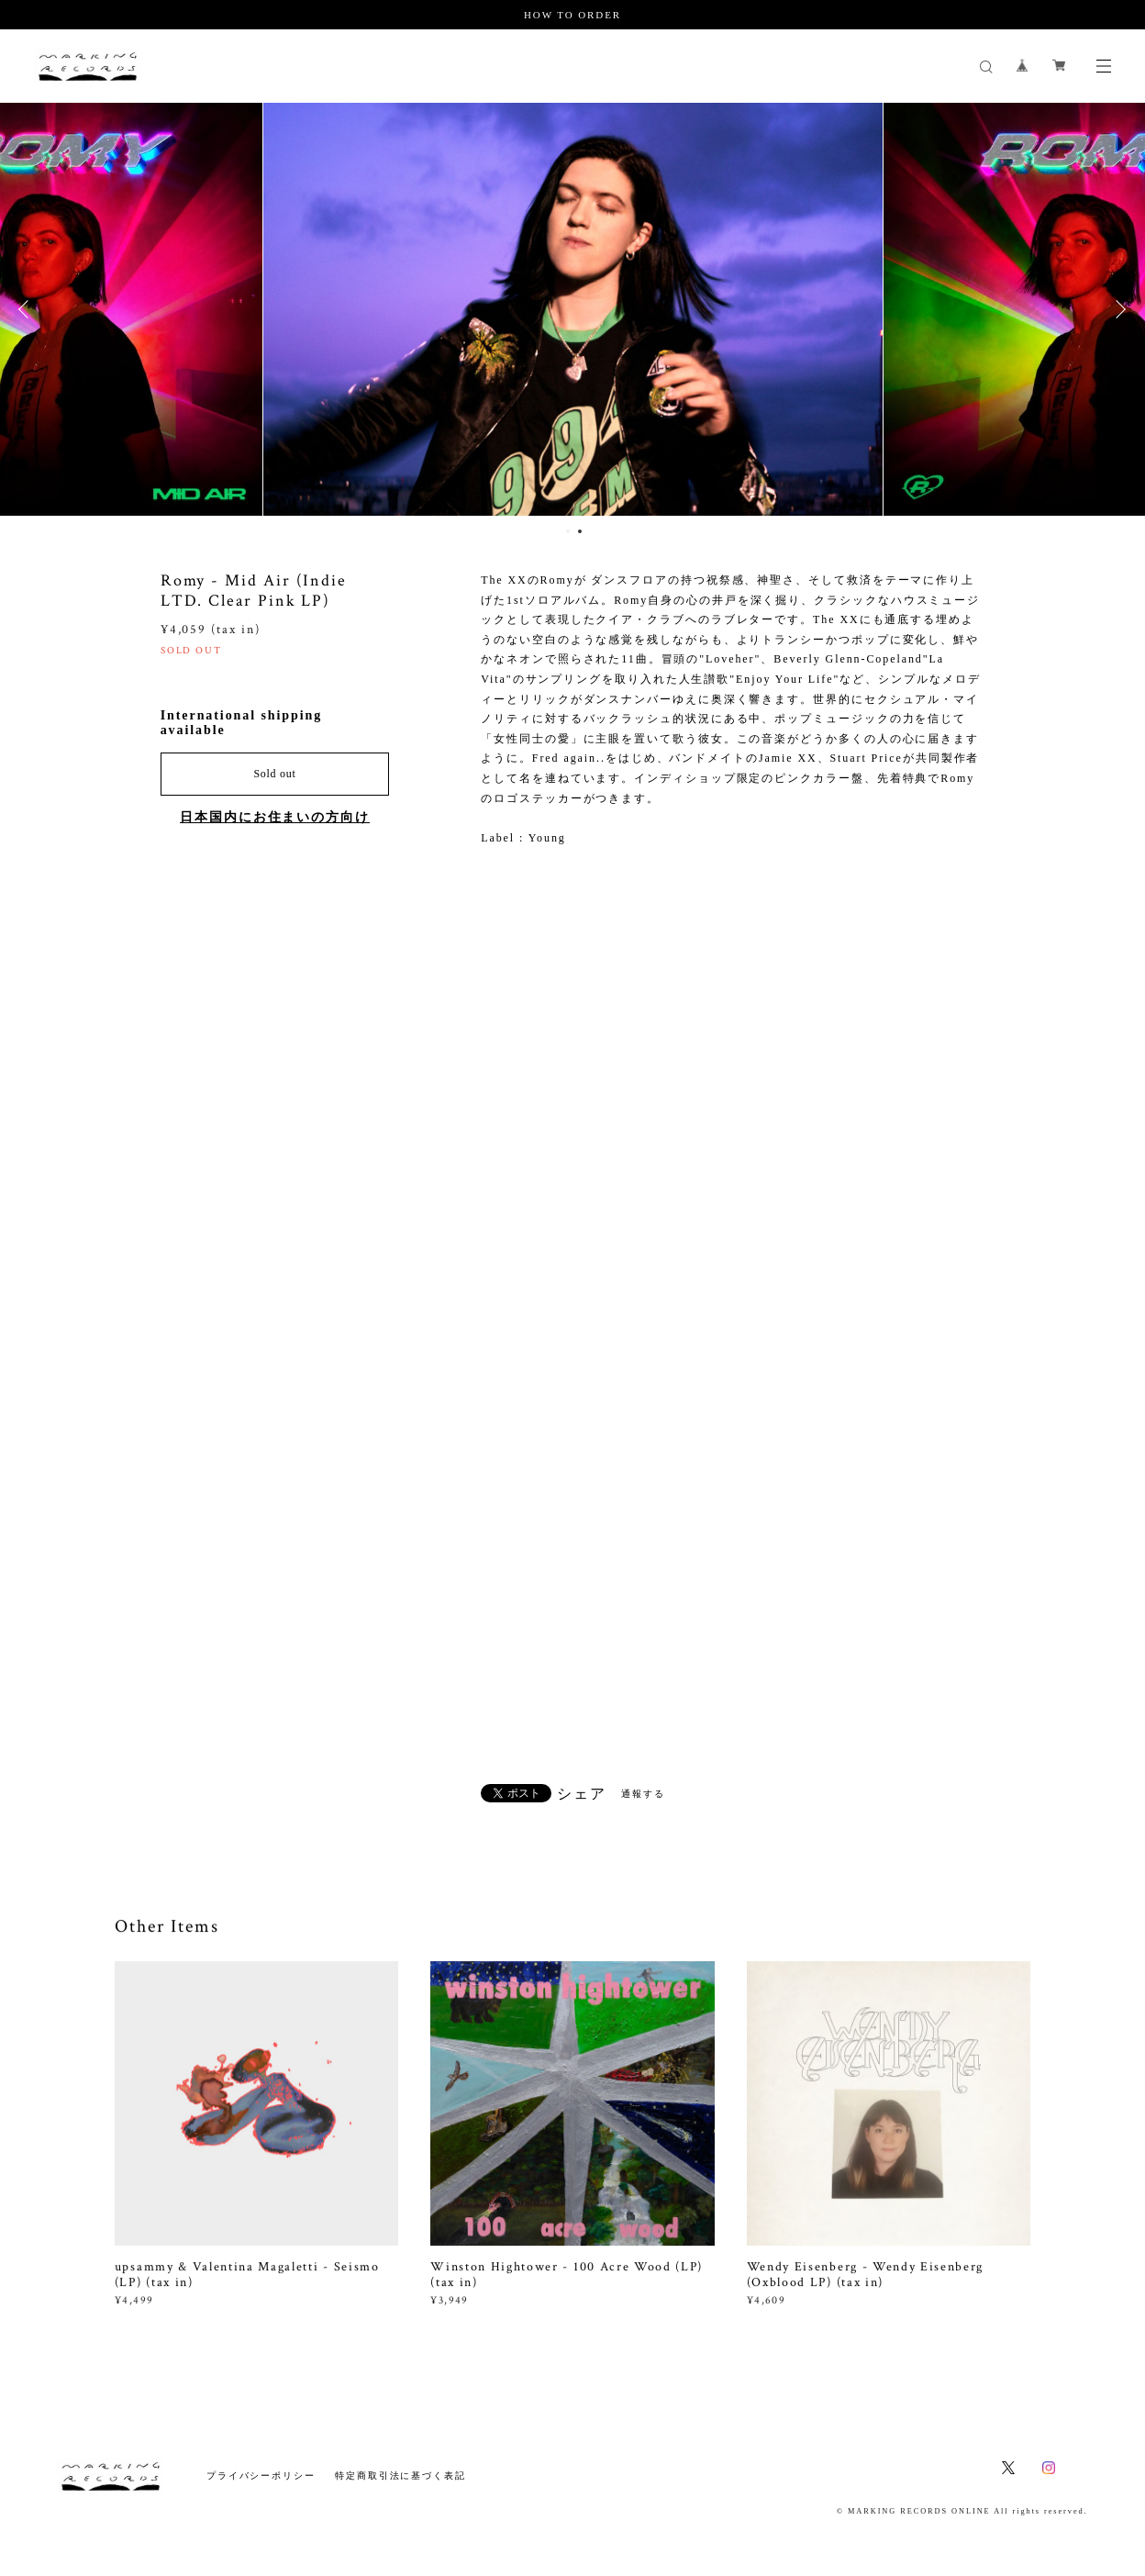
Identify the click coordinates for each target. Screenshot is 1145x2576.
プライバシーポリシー (261, 2475)
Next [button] (1117, 309)
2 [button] (580, 531)
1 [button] (568, 531)
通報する (643, 1794)
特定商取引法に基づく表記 (400, 2475)
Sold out (274, 773)
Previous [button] (27, 309)
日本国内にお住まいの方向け (275, 817)
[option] (573, 309)
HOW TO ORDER (572, 14)
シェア (581, 1794)
